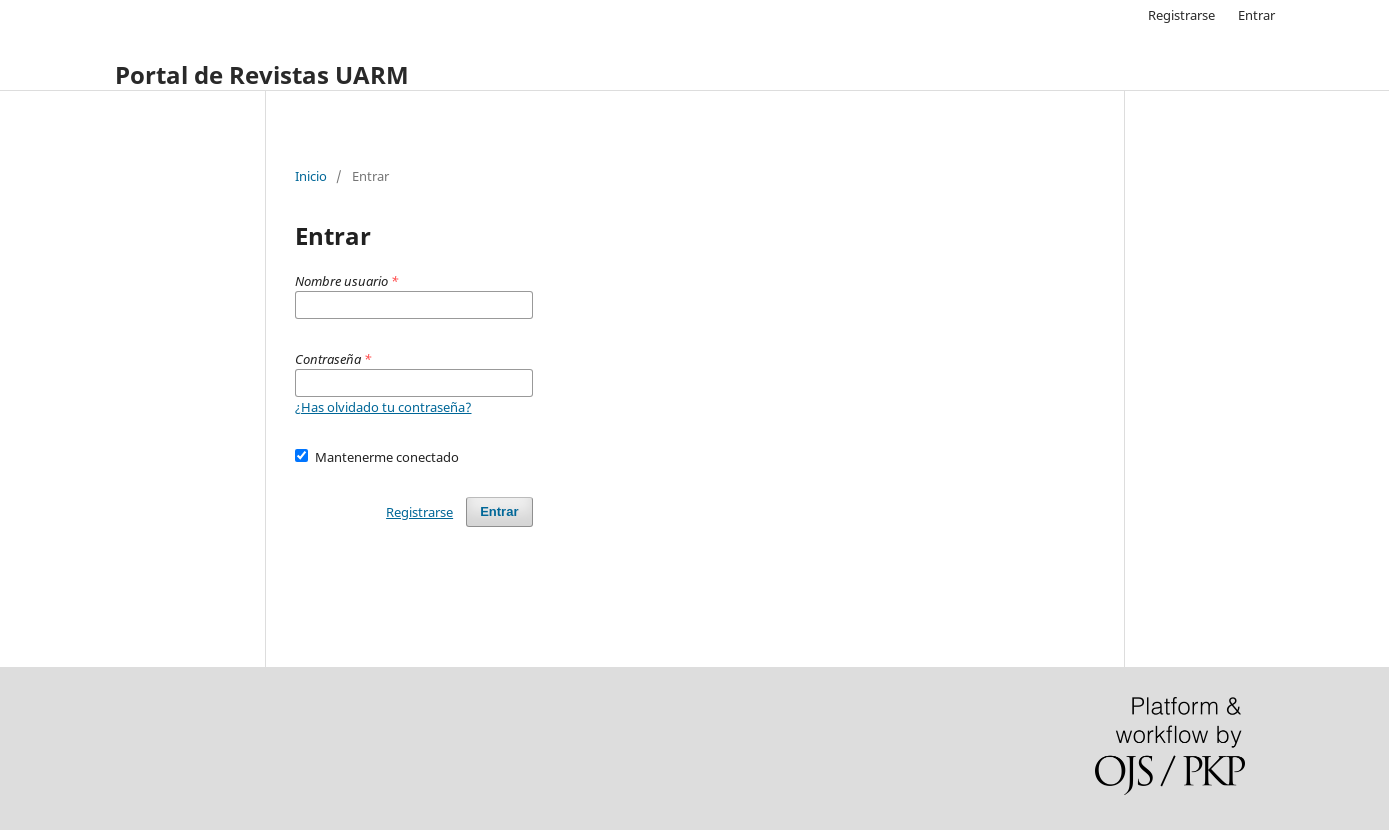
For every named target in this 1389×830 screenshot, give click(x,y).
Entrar (1256, 15)
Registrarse (1181, 15)
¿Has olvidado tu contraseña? (383, 407)
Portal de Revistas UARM (262, 74)
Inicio (311, 176)
